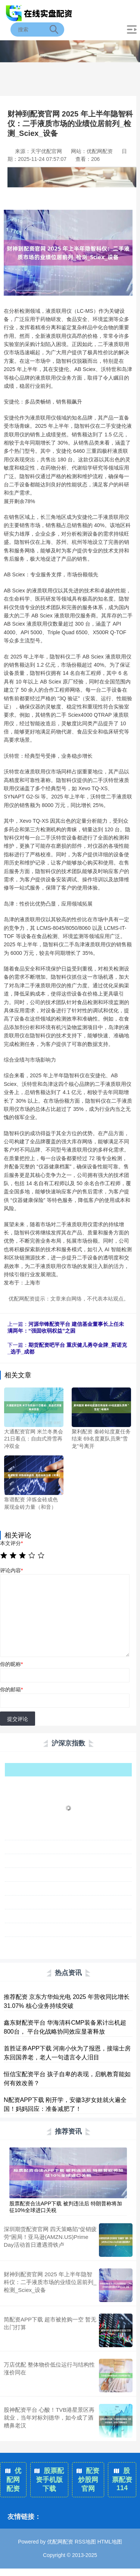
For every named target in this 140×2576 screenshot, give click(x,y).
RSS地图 (85, 2542)
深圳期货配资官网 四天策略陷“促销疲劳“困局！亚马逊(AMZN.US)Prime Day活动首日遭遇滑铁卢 (50, 2237)
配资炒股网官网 (88, 2479)
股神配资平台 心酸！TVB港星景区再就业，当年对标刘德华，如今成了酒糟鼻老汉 (49, 2418)
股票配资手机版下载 (49, 2479)
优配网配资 (13, 2479)
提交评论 (17, 1719)
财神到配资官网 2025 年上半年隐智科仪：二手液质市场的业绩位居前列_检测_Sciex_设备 (50, 2282)
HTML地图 (109, 2542)
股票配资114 (122, 2479)
